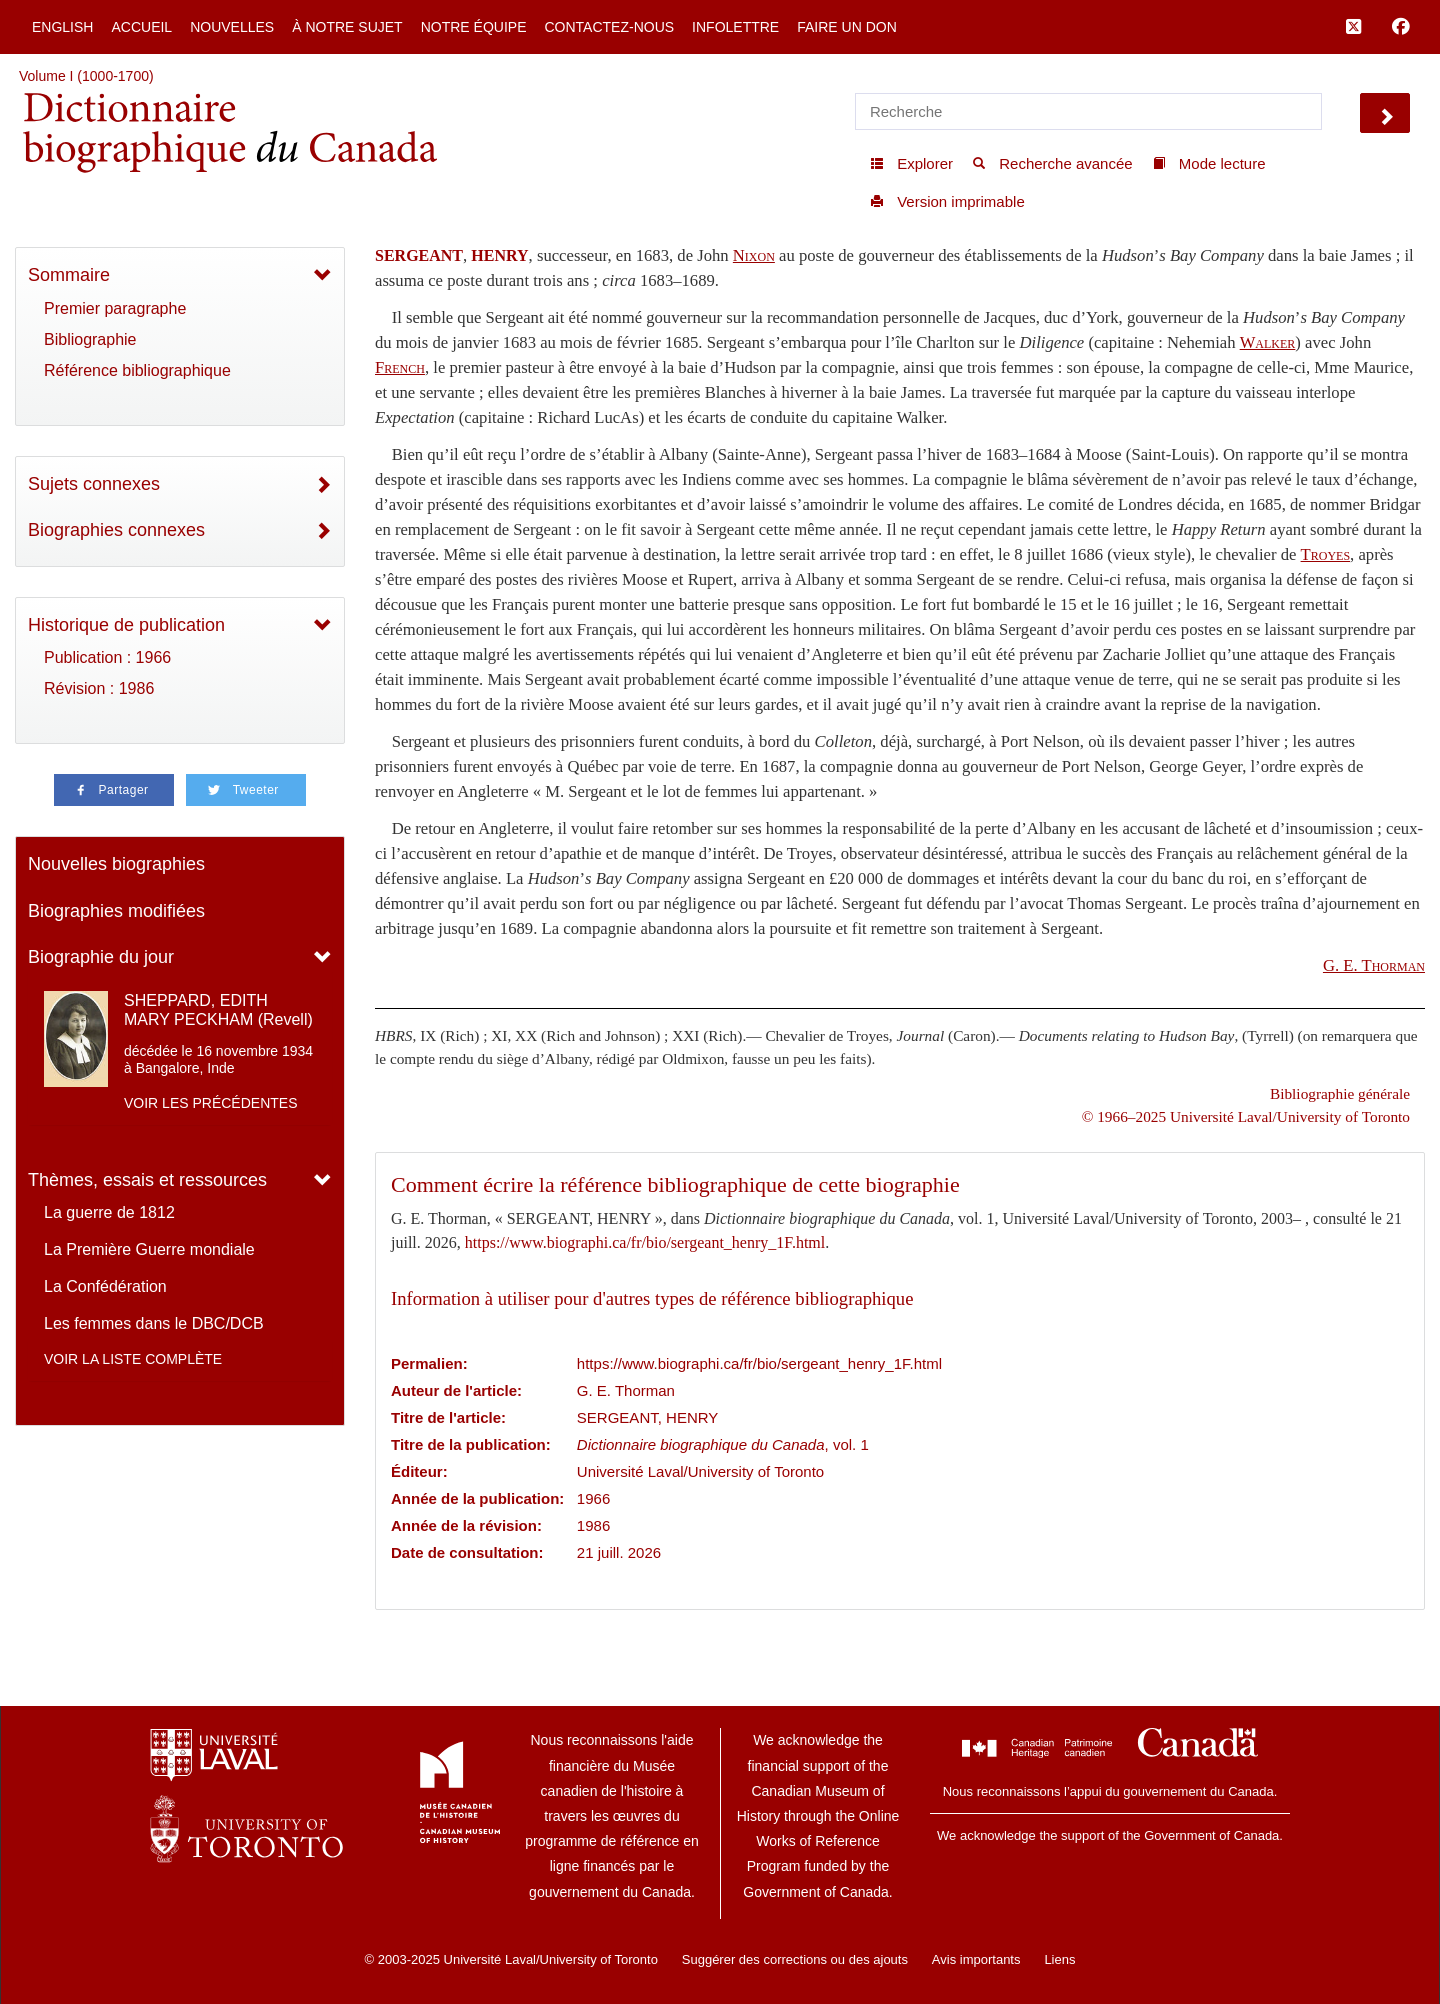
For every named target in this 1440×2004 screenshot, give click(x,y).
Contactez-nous (609, 27)
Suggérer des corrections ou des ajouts (795, 1959)
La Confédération (105, 1286)
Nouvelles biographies (116, 864)
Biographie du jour (101, 957)
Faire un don (847, 27)
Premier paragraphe (115, 308)
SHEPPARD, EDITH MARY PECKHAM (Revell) (218, 1010)
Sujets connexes (94, 484)
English (62, 27)
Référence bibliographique (137, 370)
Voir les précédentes (211, 1103)
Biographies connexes (116, 530)
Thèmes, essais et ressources (147, 1180)
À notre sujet (347, 27)
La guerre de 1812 (109, 1212)
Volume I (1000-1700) (86, 76)
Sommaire (69, 275)
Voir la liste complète (133, 1359)
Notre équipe (474, 27)
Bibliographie (90, 339)
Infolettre (735, 27)
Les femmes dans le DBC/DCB (154, 1323)
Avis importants (976, 1959)
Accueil (141, 27)
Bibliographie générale (1340, 1093)
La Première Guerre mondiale (149, 1249)
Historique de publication (126, 625)
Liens (1059, 1959)
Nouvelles (232, 27)
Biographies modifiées (116, 911)
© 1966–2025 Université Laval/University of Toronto (1246, 1116)
